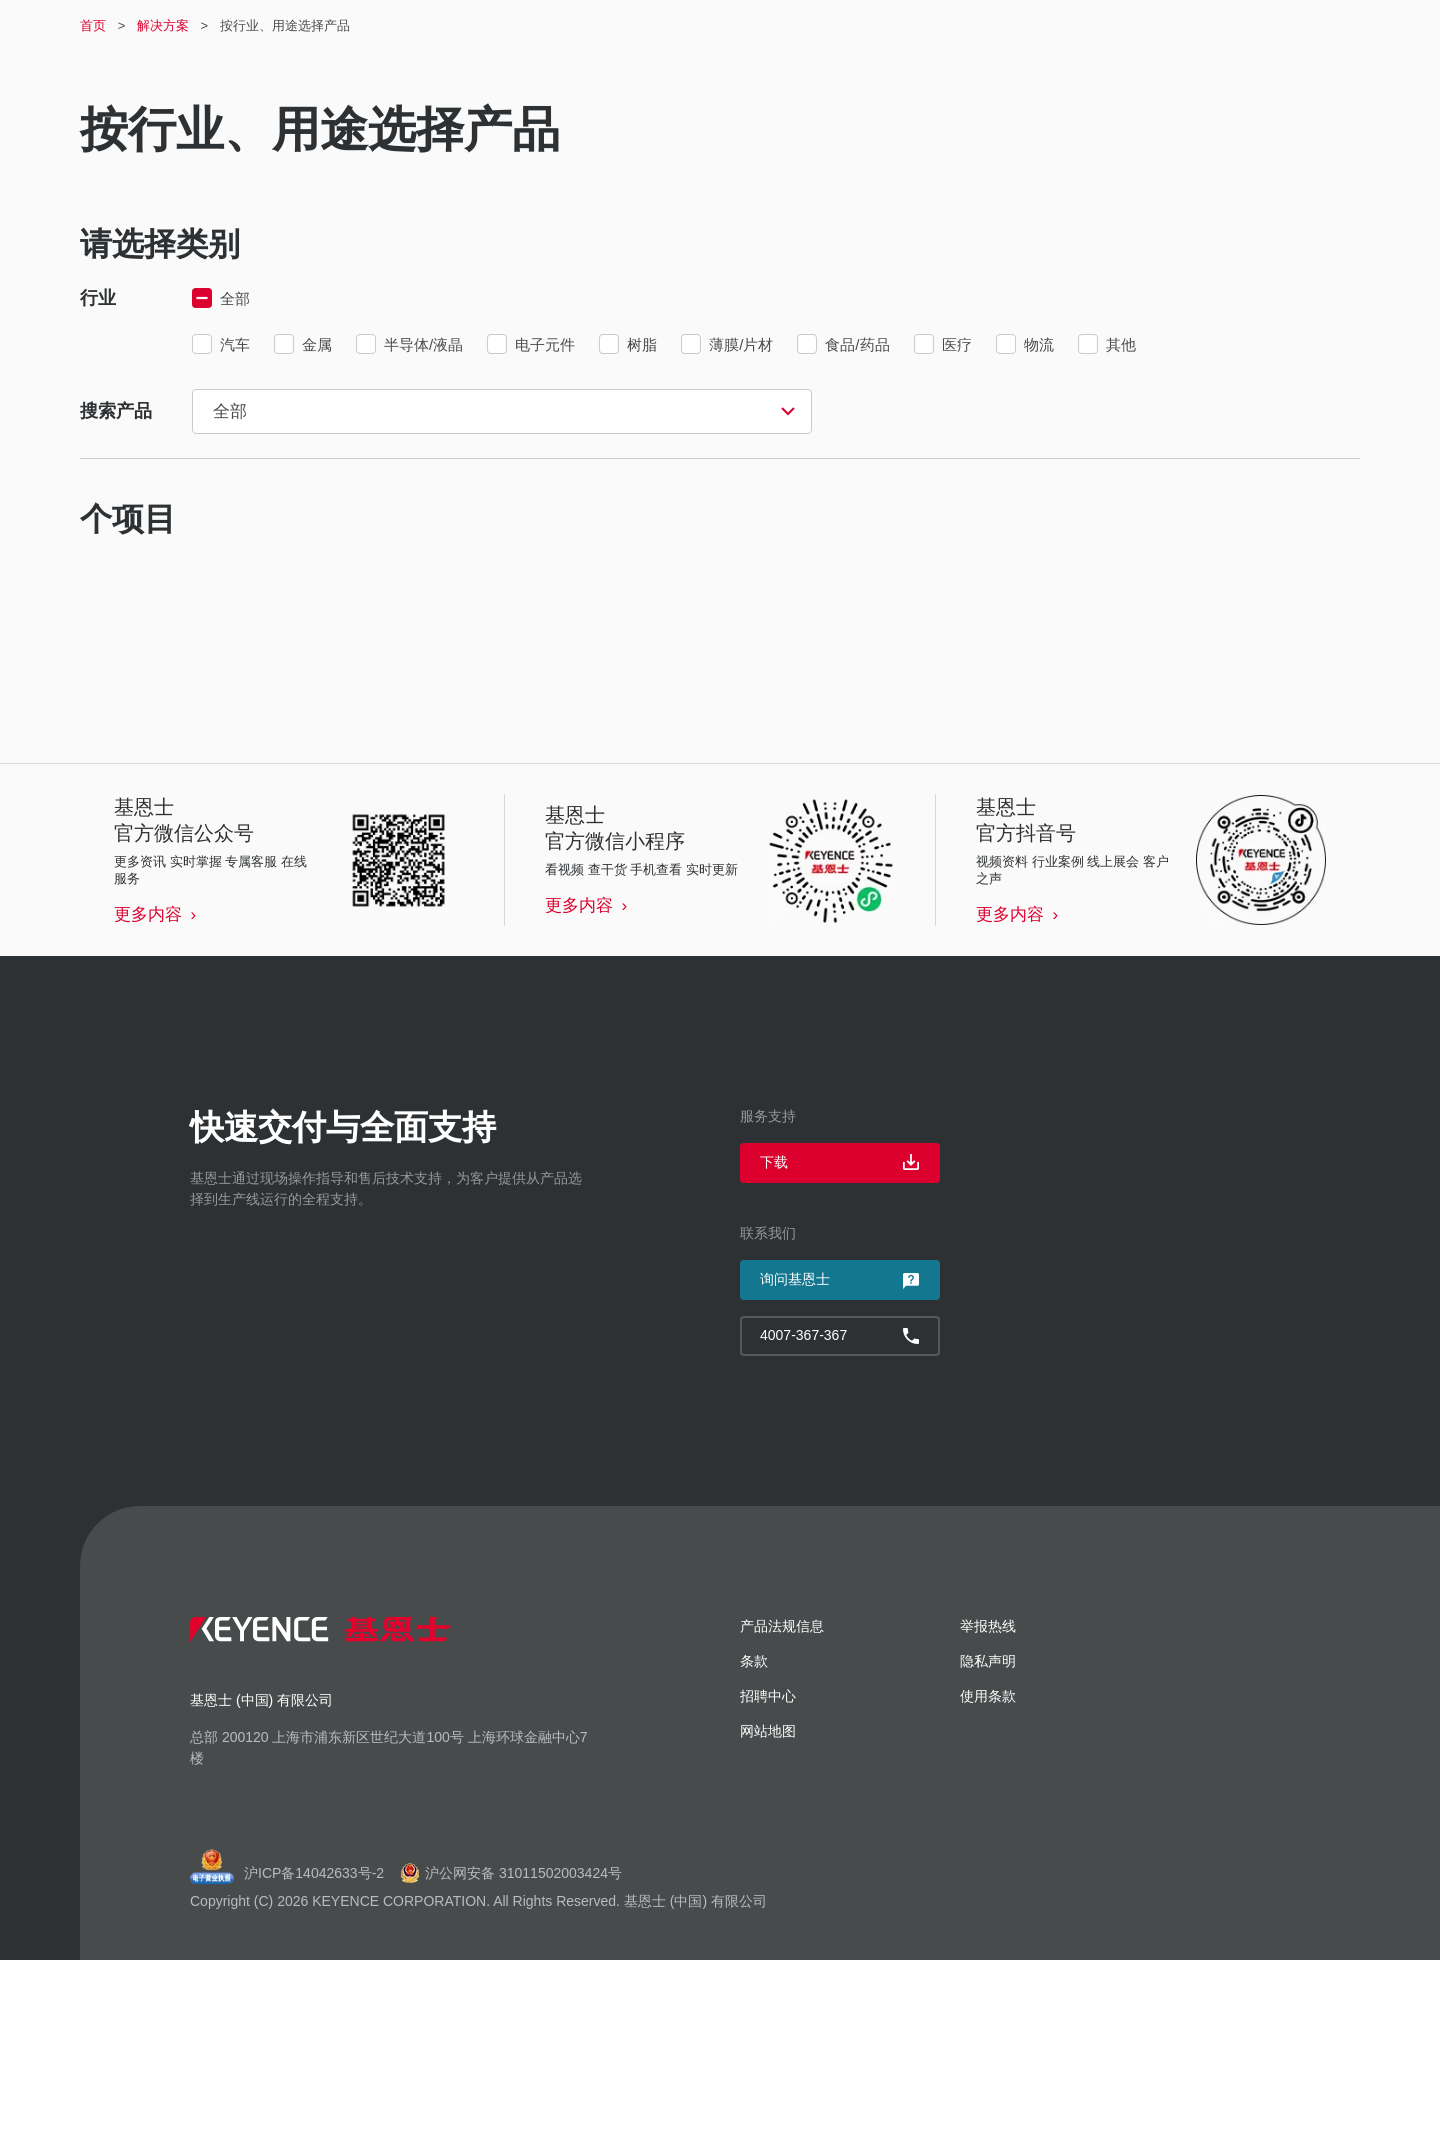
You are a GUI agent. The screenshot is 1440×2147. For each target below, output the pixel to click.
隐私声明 (988, 1848)
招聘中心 (1050, 29)
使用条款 (988, 1883)
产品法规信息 (782, 1813)
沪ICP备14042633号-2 (314, 2060)
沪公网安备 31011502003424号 (511, 2060)
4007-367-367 (1304, 30)
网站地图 (768, 1918)
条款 (754, 1848)
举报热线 (988, 1813)
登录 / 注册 (956, 30)
